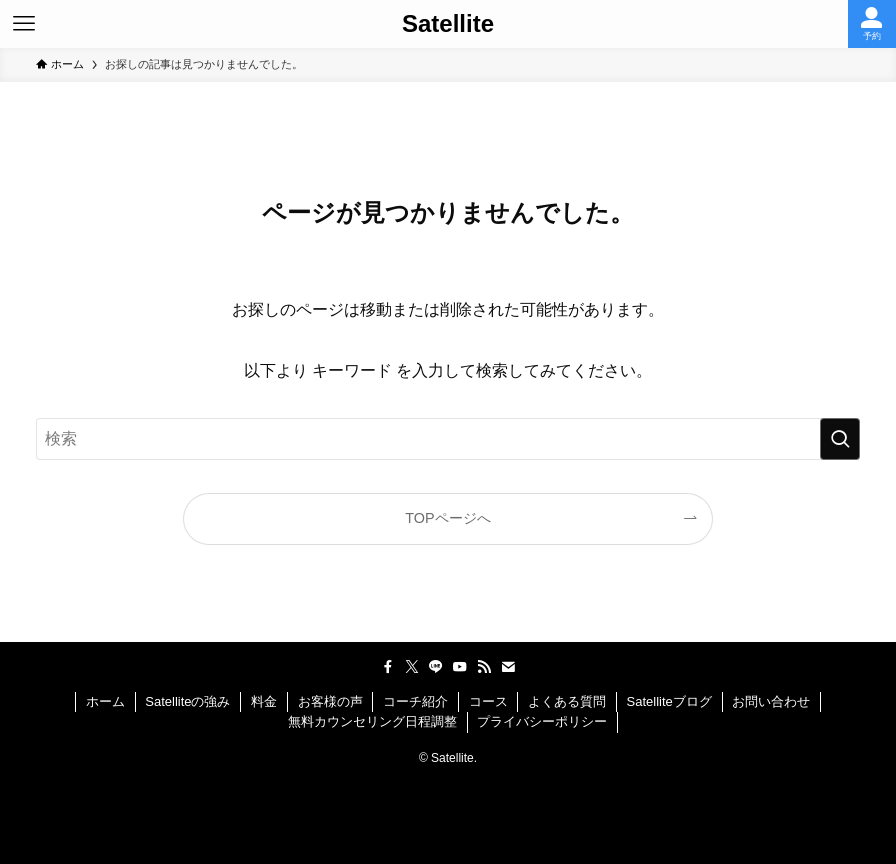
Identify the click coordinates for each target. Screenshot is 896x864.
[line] (436, 667)
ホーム (105, 701)
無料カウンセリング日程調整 (372, 721)
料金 (264, 701)
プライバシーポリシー (542, 721)
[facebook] (388, 667)
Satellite (448, 24)
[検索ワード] (448, 439)
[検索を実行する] (840, 439)
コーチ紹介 (415, 701)
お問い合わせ (771, 701)
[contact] (508, 667)
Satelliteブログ (669, 701)
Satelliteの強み (187, 701)
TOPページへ (447, 518)
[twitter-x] (412, 667)
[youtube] (460, 667)
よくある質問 (567, 701)
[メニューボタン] (24, 24)
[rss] (484, 667)
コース (488, 701)
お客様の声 (330, 701)
